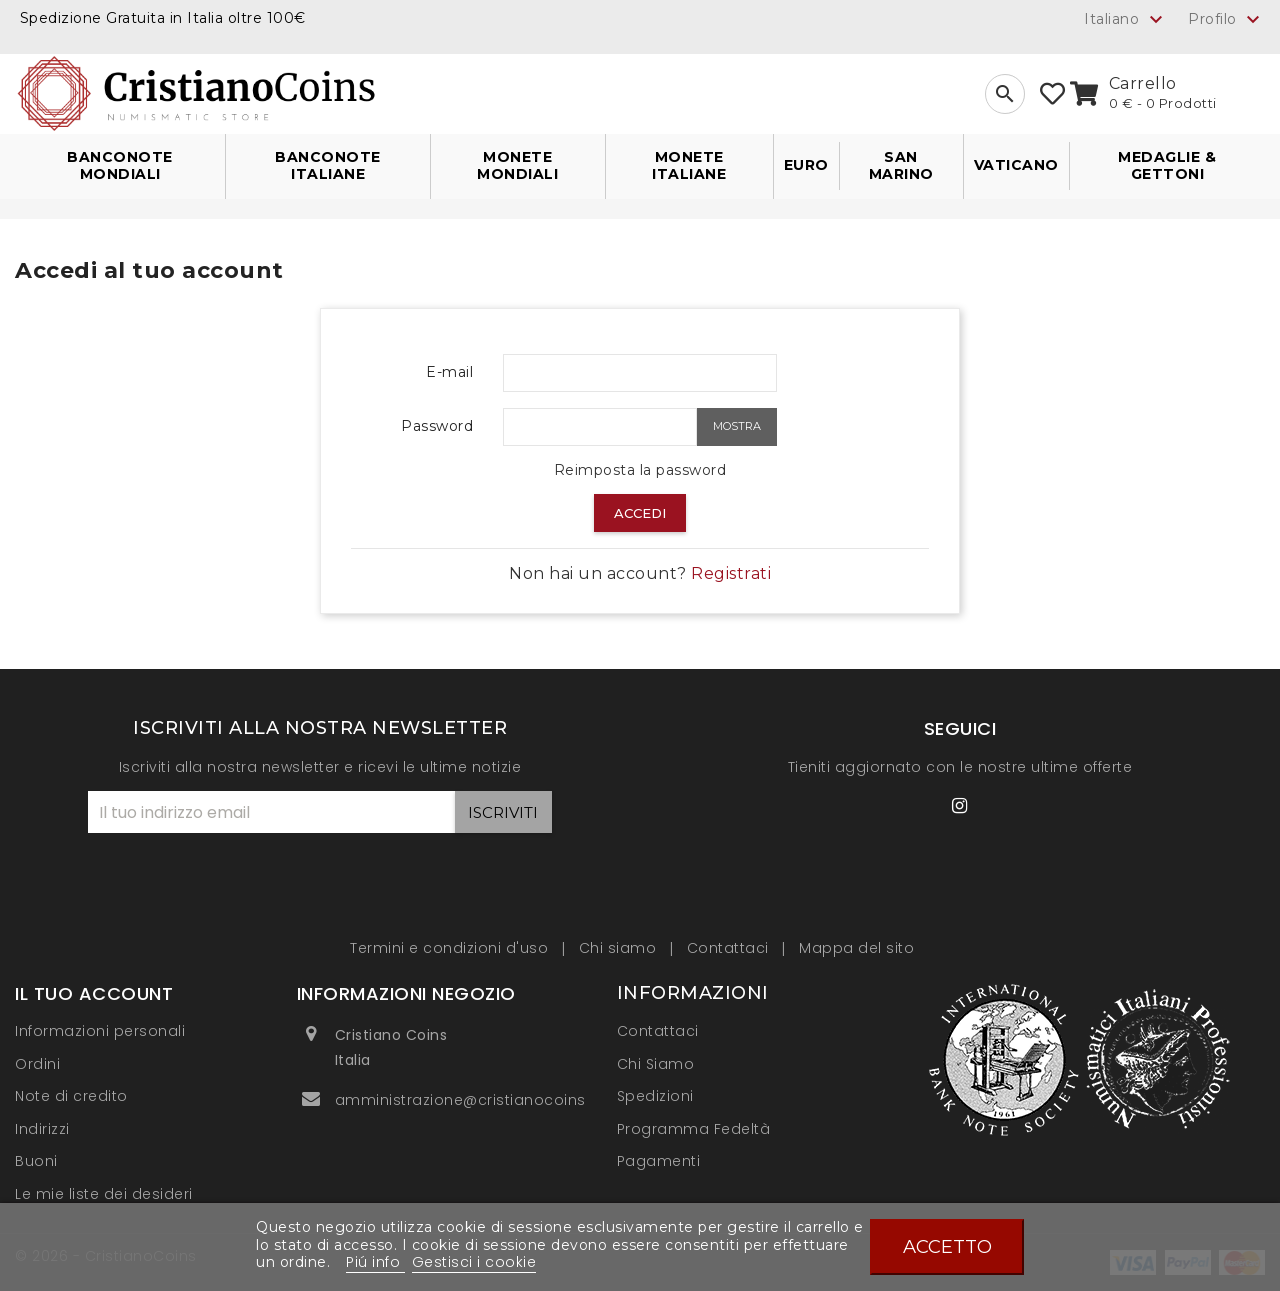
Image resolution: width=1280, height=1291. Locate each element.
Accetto (947, 1246)
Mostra (737, 426)
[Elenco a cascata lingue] (1126, 19)
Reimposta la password (640, 470)
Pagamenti (659, 1161)
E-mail (449, 372)
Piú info (375, 1262)
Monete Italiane (689, 166)
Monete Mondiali (517, 166)
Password (437, 426)
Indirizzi (42, 1129)
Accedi (640, 513)
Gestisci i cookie (474, 1262)
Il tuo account (94, 993)
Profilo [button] (1226, 20)
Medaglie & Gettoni (1167, 166)
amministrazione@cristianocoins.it (467, 1100)
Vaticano (1016, 165)
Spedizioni (655, 1096)
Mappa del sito (856, 948)
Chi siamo (620, 948)
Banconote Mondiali (120, 166)
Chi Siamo (656, 1064)
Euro (806, 165)
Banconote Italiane (328, 166)
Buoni (36, 1161)
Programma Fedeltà (694, 1129)
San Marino (901, 166)
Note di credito (71, 1096)
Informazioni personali (100, 1031)
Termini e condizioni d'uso (451, 948)
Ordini (37, 1064)
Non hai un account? (640, 573)
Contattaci (730, 948)
